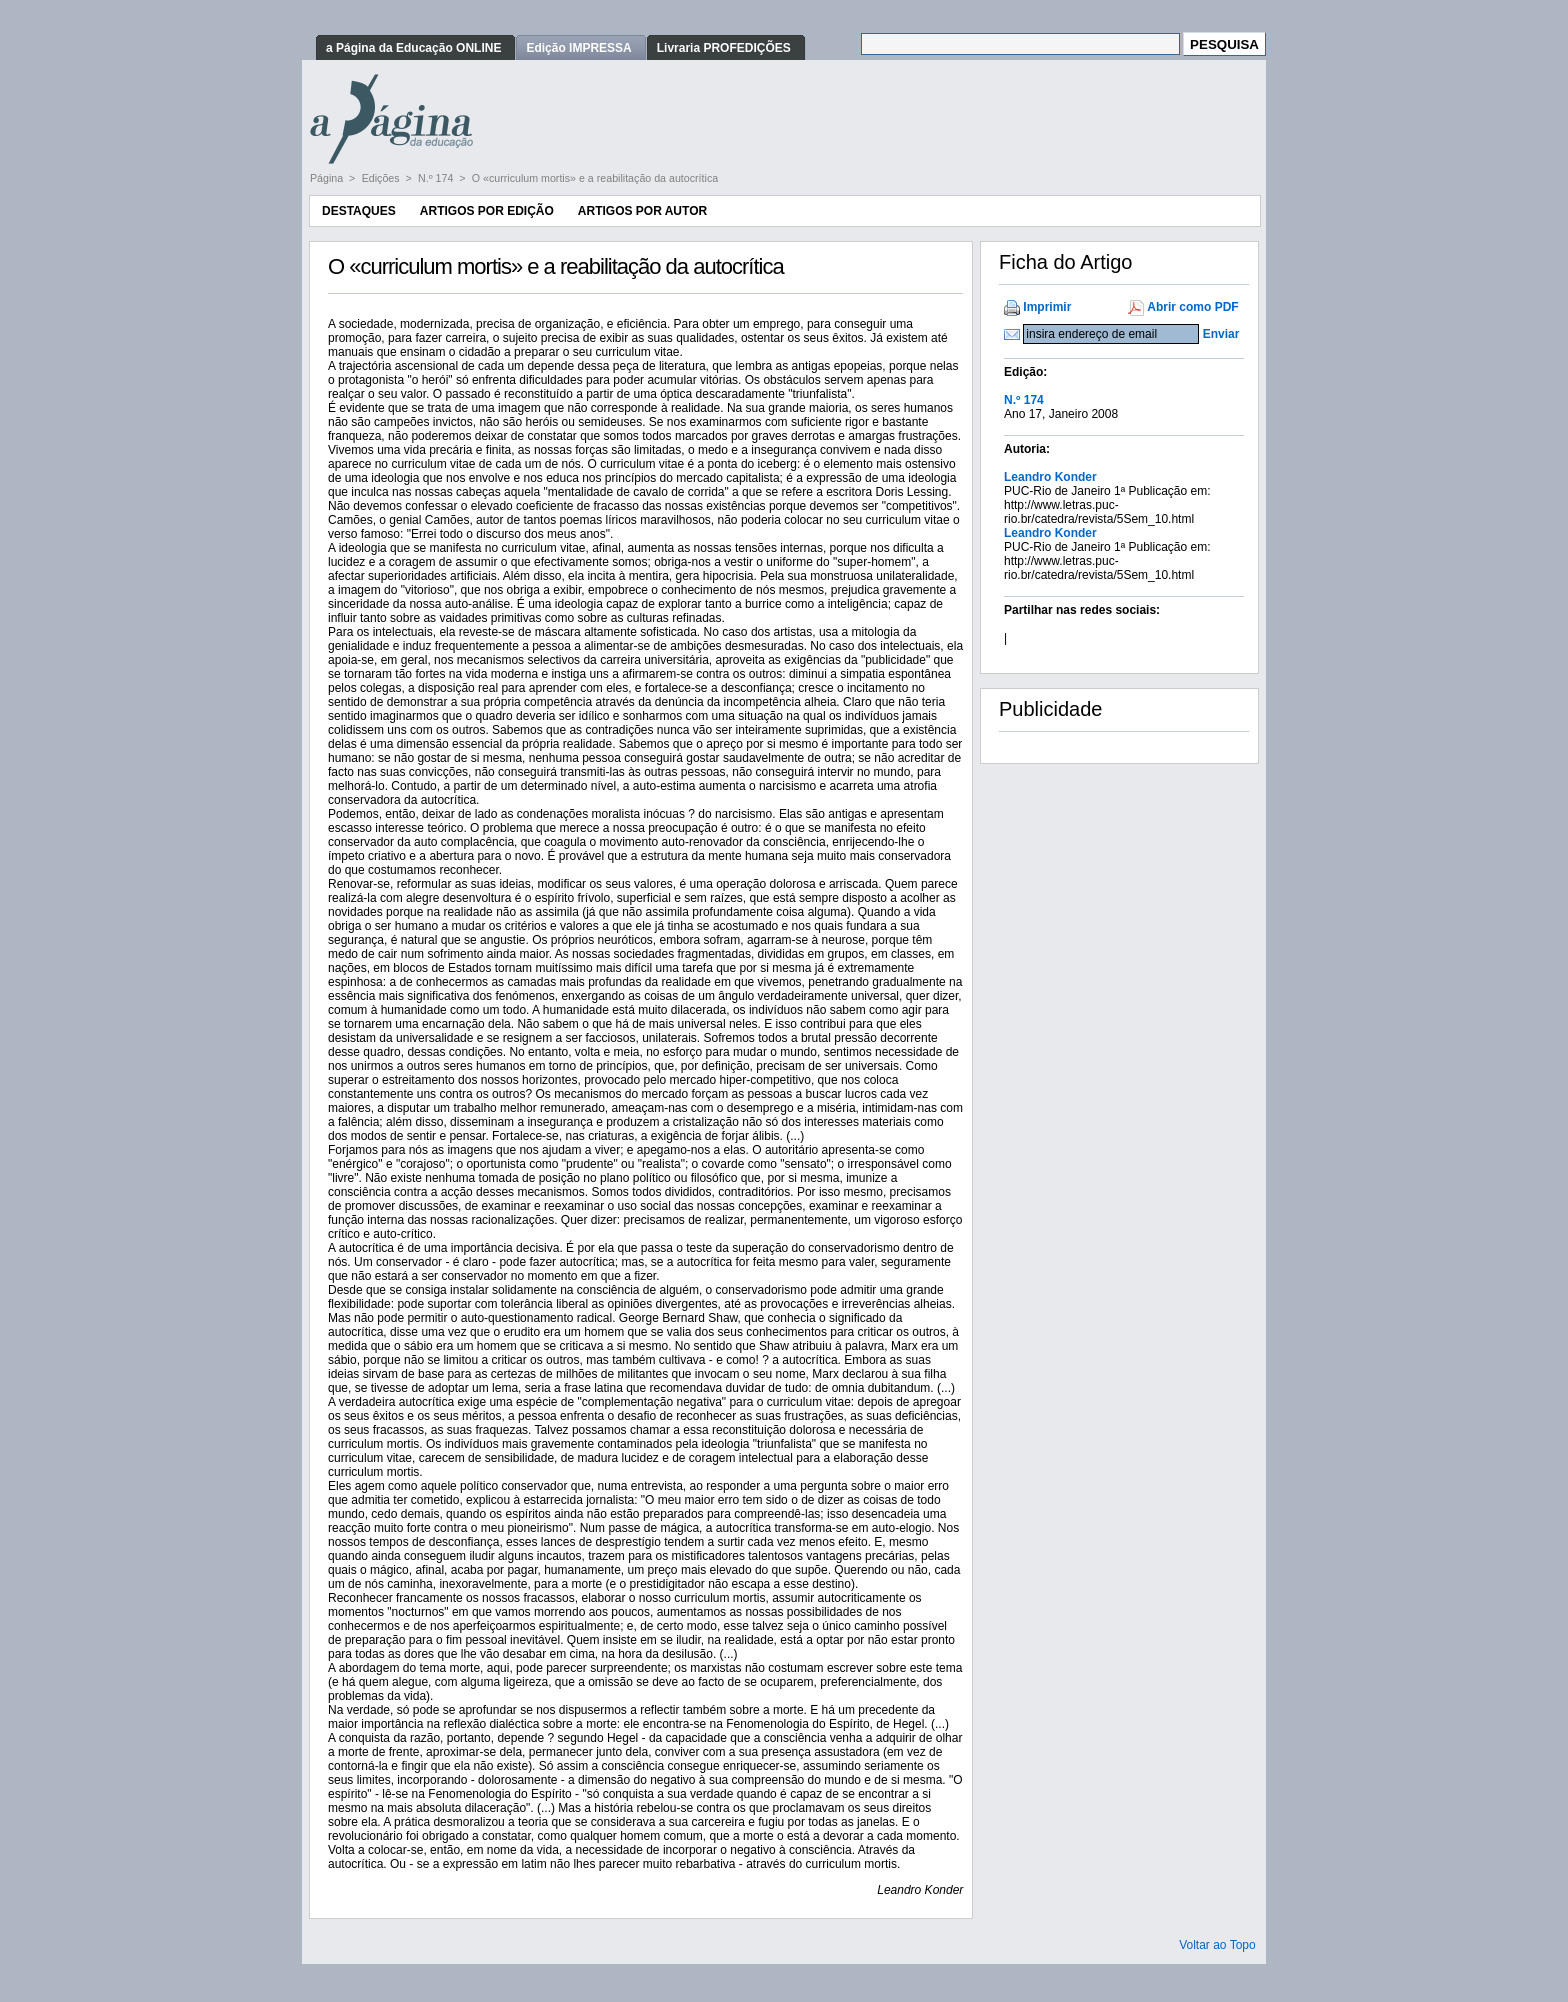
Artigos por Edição (487, 211)
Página (328, 178)
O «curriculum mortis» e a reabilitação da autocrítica (595, 178)
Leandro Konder (1050, 477)
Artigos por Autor (642, 211)
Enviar (1221, 334)
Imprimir (1047, 307)
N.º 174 (437, 178)
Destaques (359, 211)
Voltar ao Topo (1217, 1945)
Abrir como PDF (1192, 307)
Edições (382, 178)
